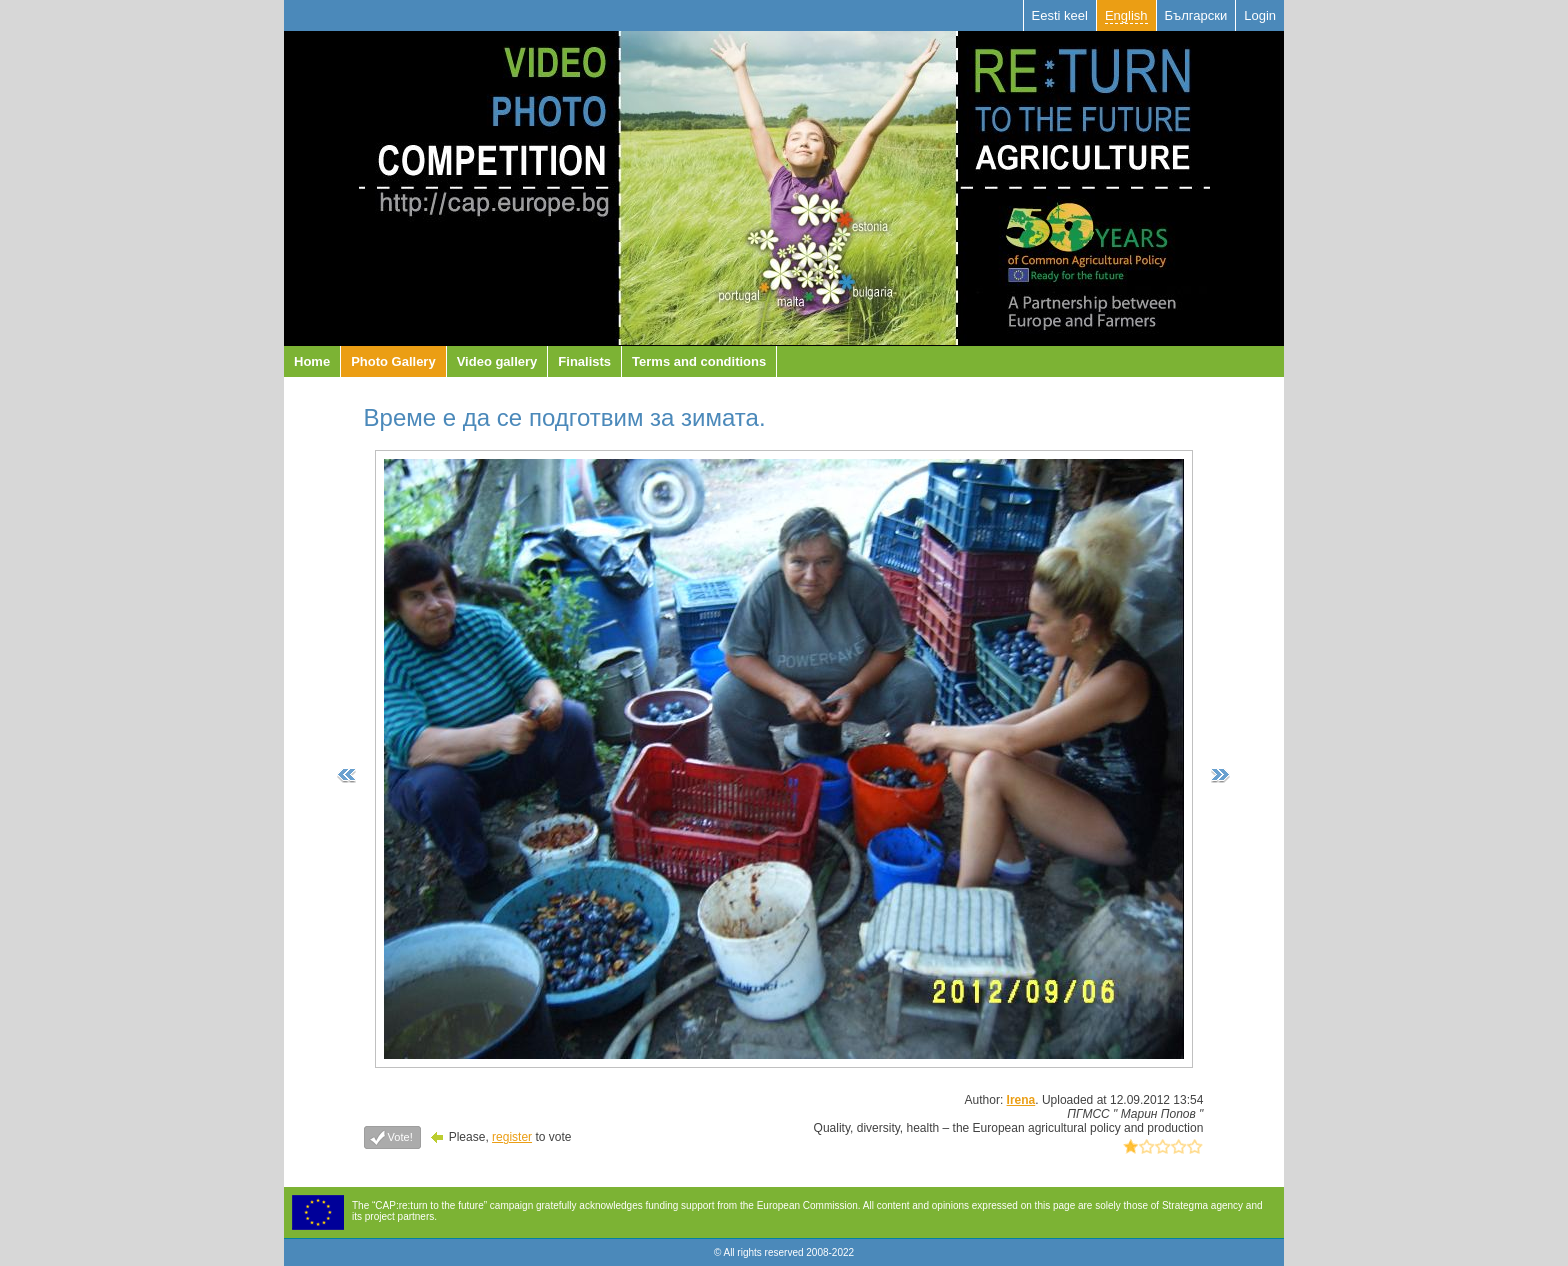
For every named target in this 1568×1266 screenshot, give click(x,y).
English (1126, 15)
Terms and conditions (699, 361)
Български (1196, 15)
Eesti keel (1060, 15)
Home (312, 361)
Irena (1021, 1100)
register (512, 1137)
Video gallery (497, 361)
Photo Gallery (393, 361)
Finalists (584, 361)
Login (1260, 15)
